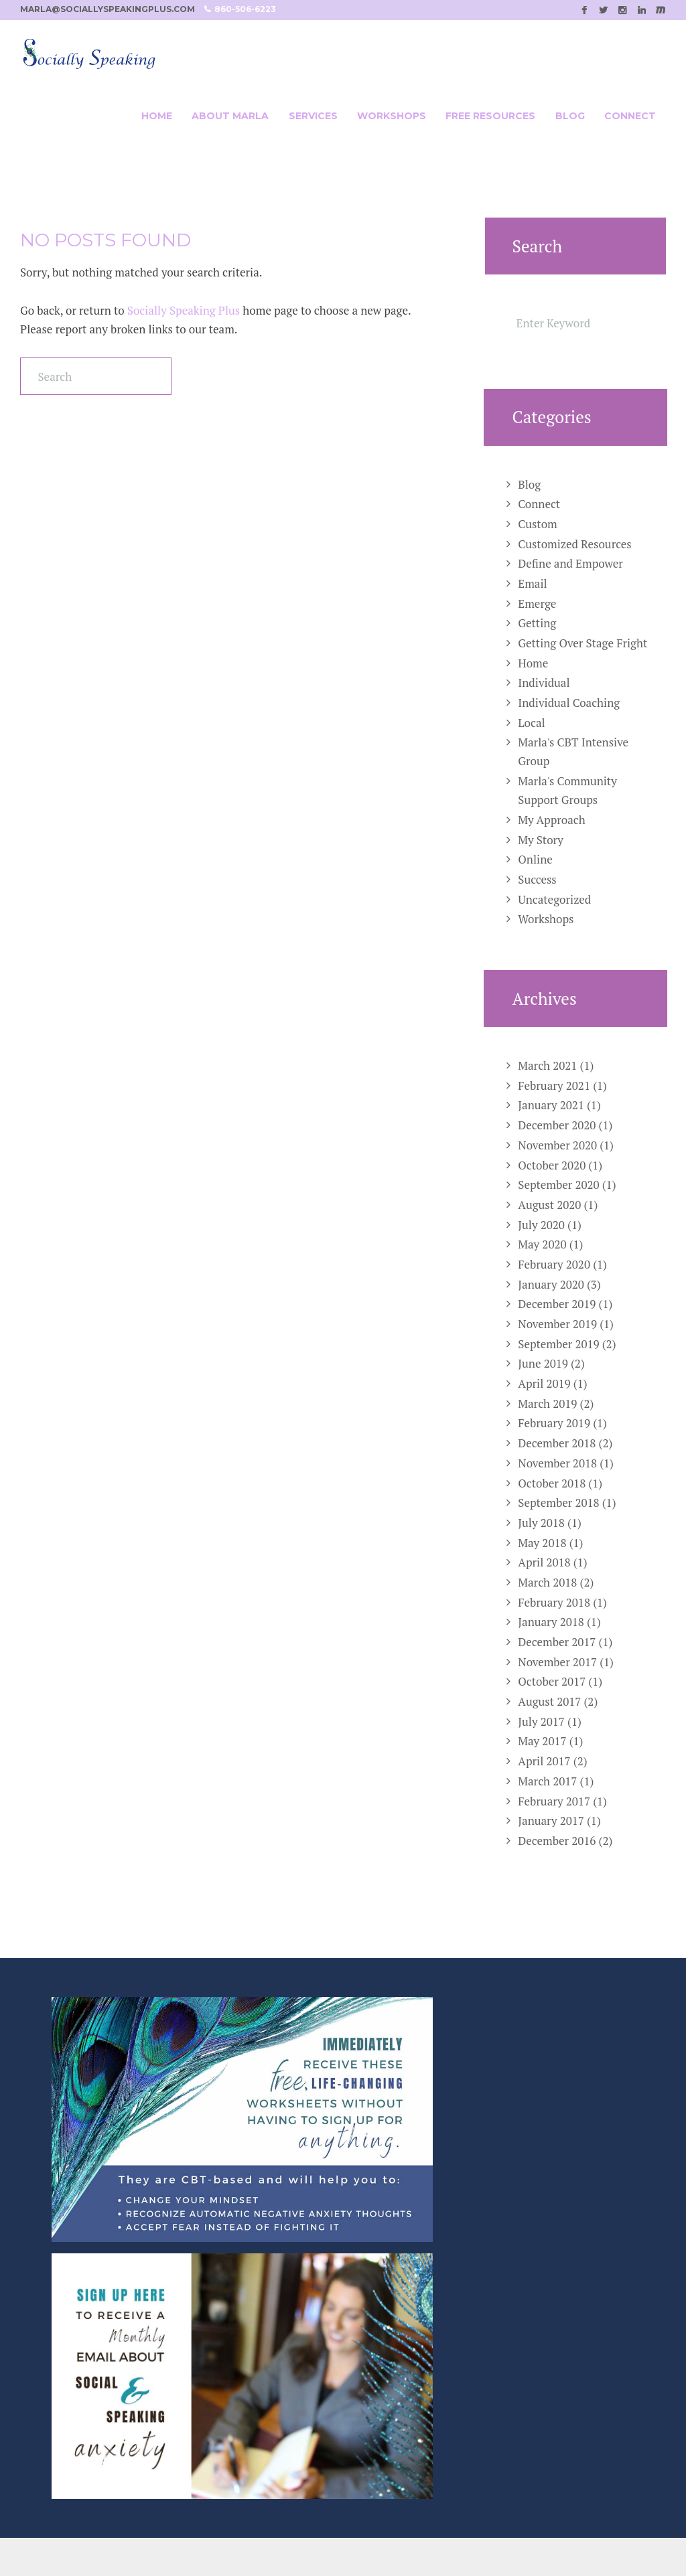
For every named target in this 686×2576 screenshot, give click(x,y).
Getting (537, 623)
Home (533, 663)
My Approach (551, 819)
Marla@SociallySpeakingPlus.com (439, 2361)
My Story (540, 840)
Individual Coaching (569, 702)
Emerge (537, 603)
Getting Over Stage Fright (582, 643)
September (558, 1184)
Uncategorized (554, 899)
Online (535, 859)
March (547, 1065)
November (557, 1145)
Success (537, 879)
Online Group (233, 2361)
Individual (543, 682)
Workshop (224, 2322)
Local (531, 722)
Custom (537, 524)
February (554, 1085)
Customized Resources (574, 544)
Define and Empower (570, 563)
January (551, 1105)
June (543, 1363)
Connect (539, 503)
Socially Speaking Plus (183, 310)
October (552, 1165)
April (544, 1383)
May (542, 1244)
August (549, 1204)
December (557, 1125)
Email (532, 583)
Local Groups (232, 2381)
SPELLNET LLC (441, 2534)
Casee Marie (600, 2534)
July (541, 1224)
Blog (529, 484)
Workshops (545, 919)
